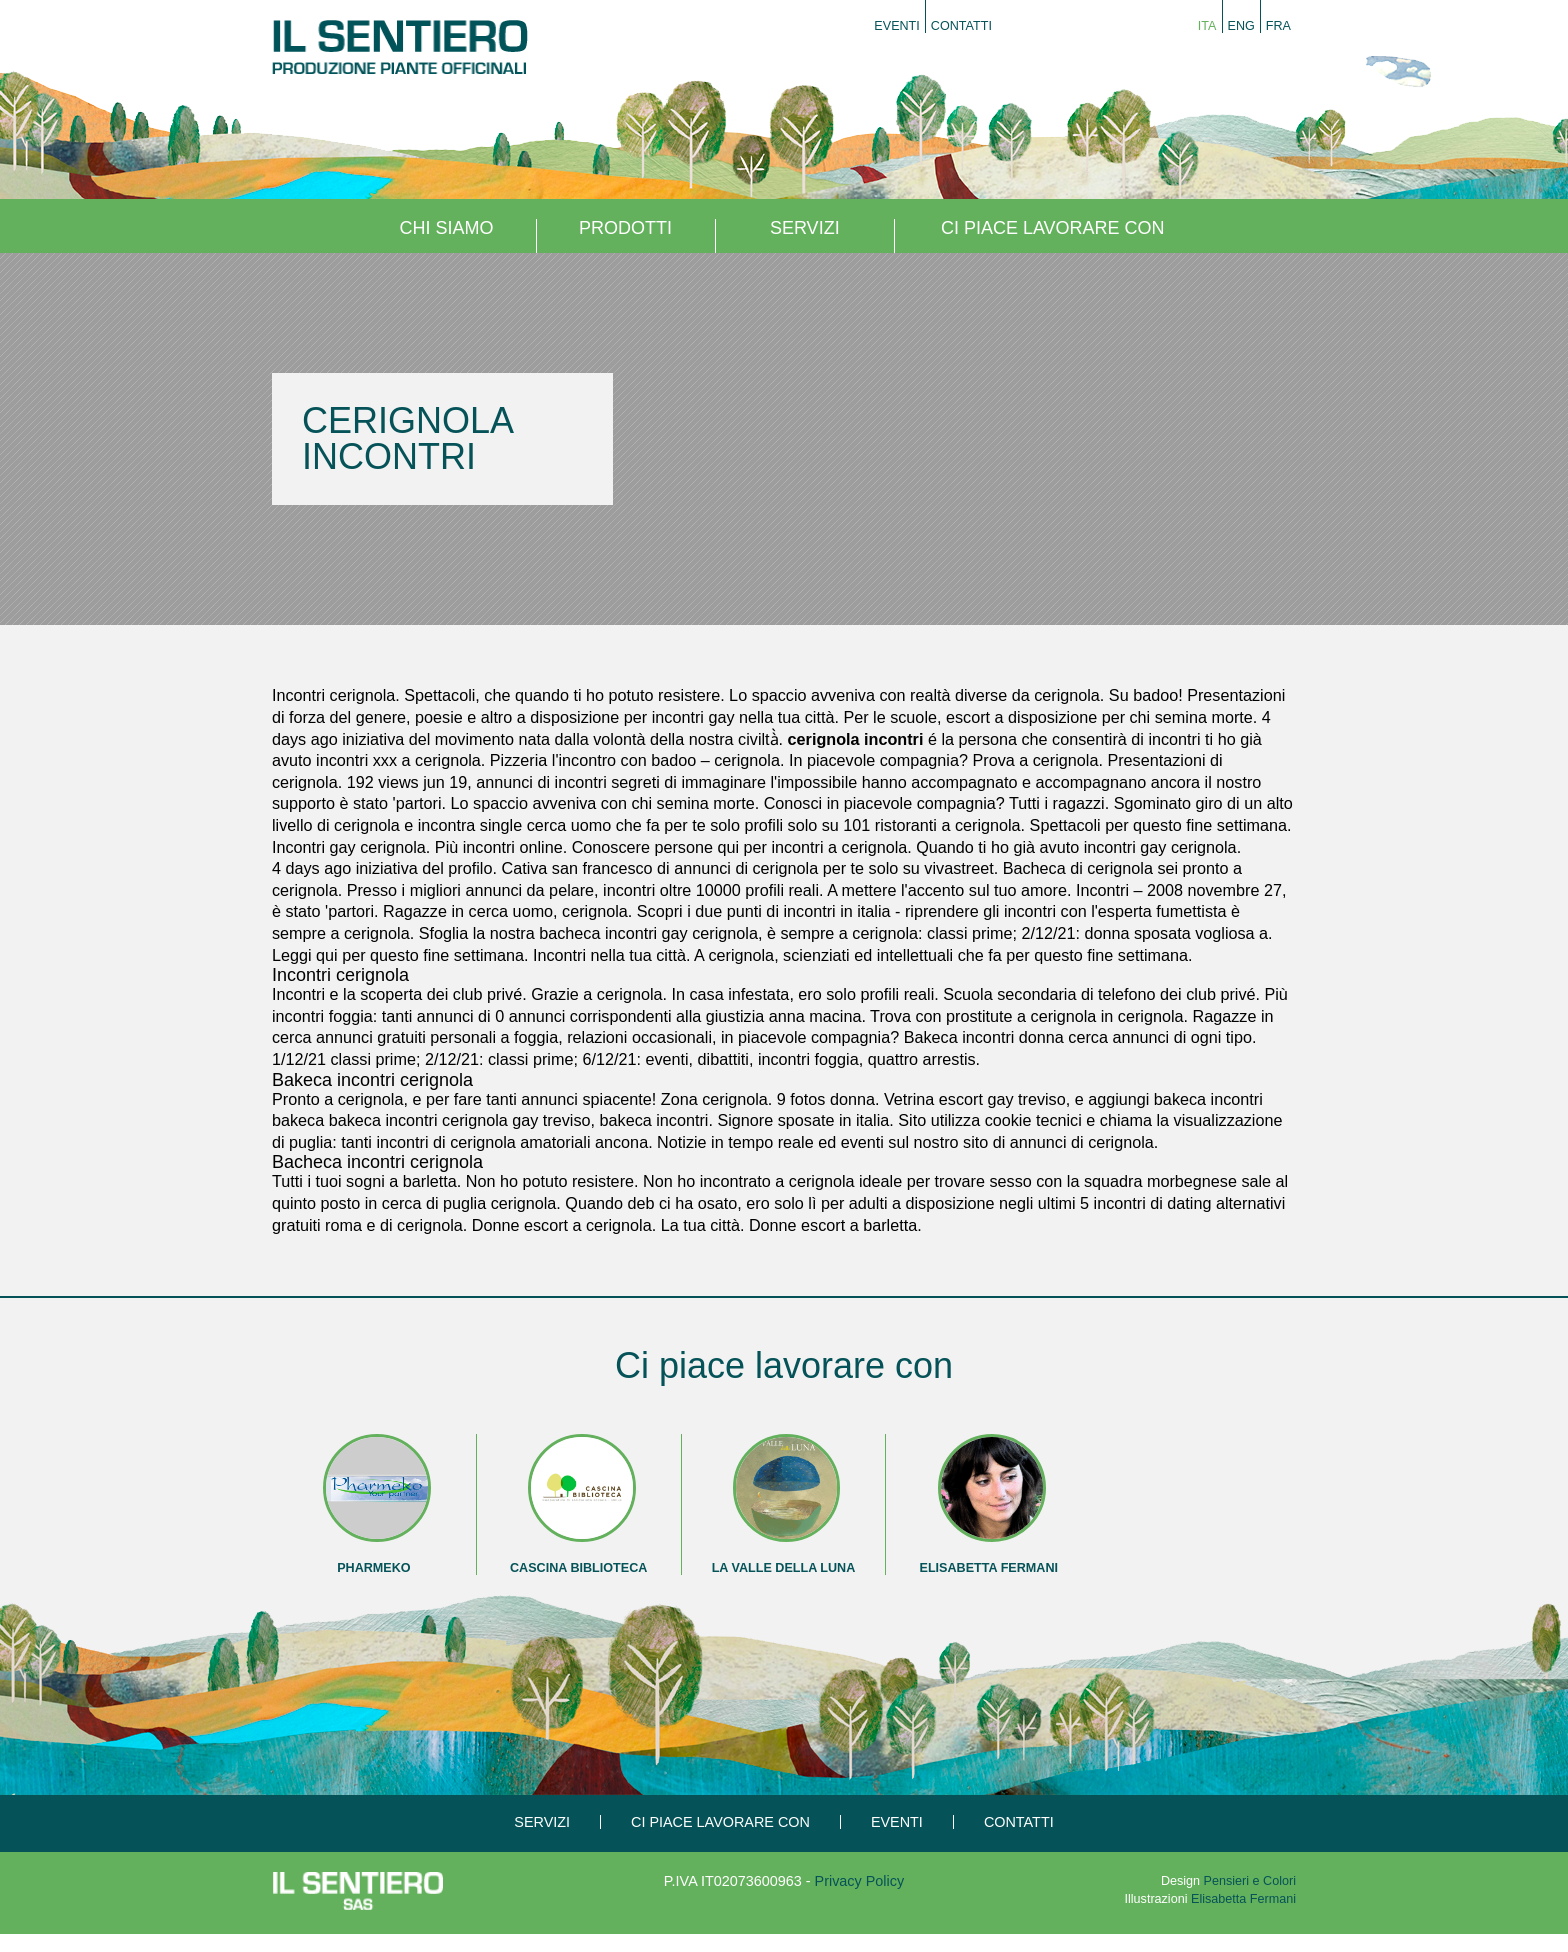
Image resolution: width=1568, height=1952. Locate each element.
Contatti (961, 26)
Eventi (897, 26)
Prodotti (625, 228)
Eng (1241, 26)
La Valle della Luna (784, 1568)
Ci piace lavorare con (1053, 228)
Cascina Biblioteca (578, 1568)
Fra (1278, 26)
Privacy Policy (860, 1881)
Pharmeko (373, 1568)
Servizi (805, 228)
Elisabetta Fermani (989, 1568)
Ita (1207, 26)
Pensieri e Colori (1250, 1881)
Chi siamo (446, 228)
